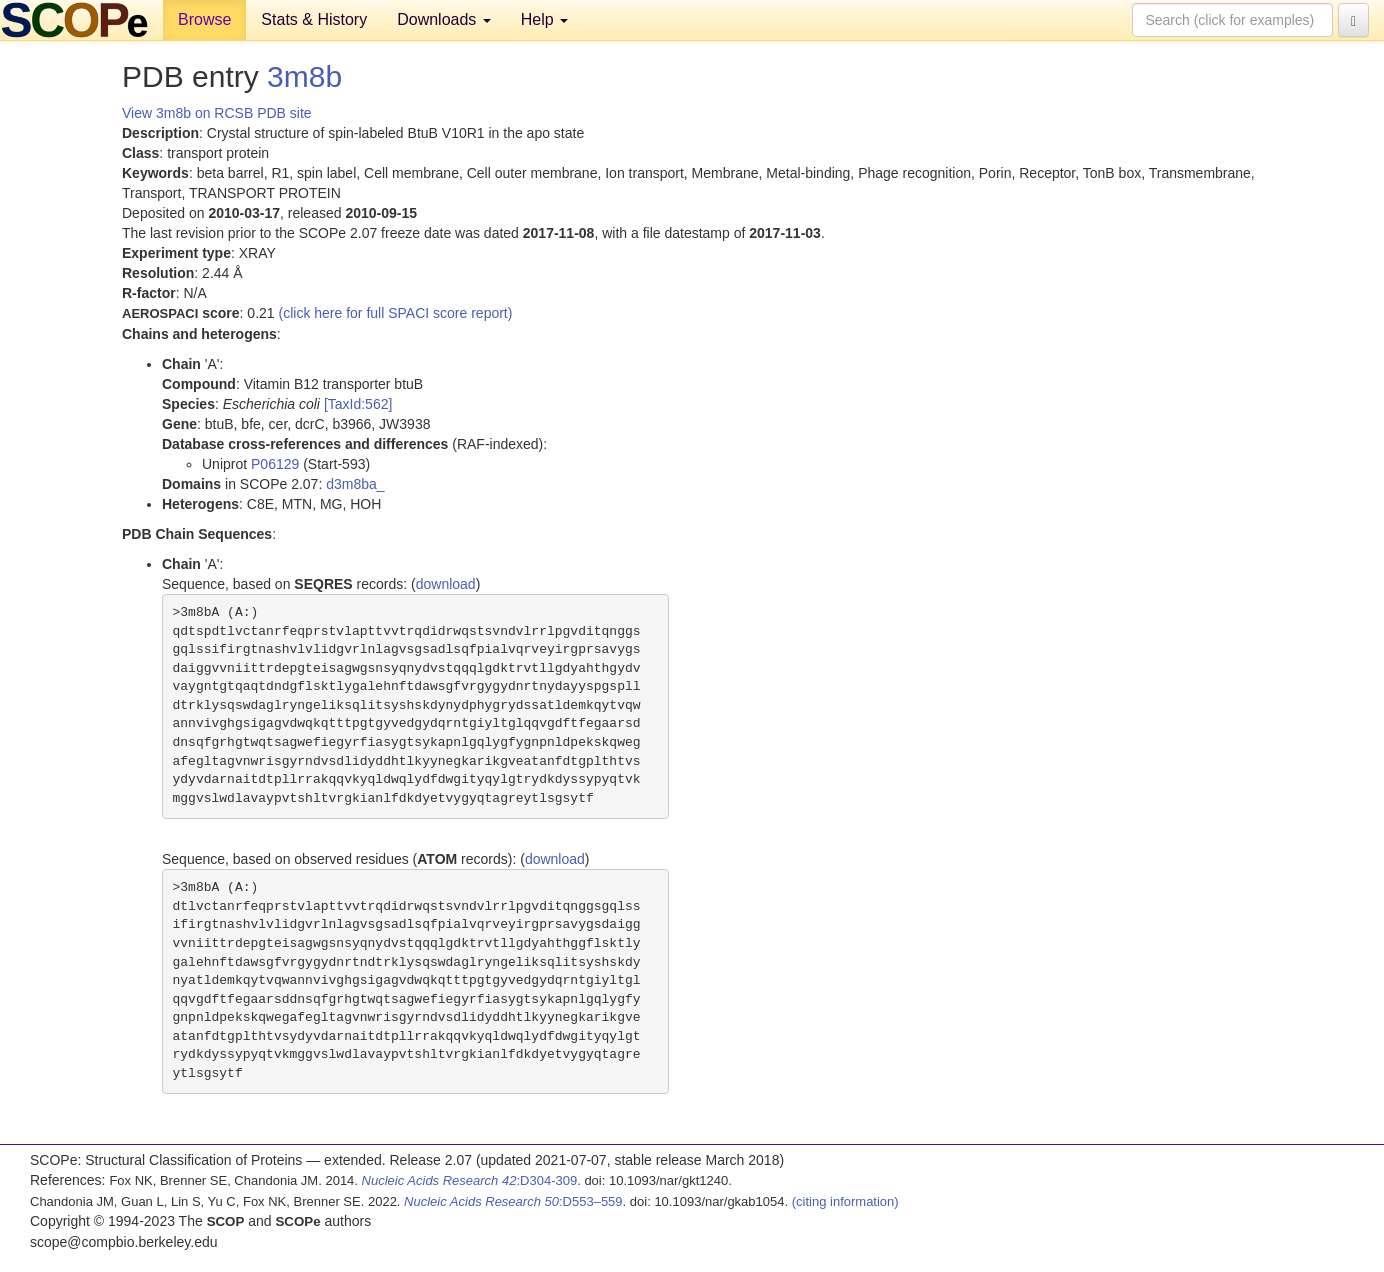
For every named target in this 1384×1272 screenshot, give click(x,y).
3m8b (304, 76)
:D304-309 (470, 1180)
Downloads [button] (444, 19)
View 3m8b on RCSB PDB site (217, 113)
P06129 (275, 464)
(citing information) (845, 1201)
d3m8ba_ (355, 484)
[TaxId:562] (358, 404)
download (446, 584)
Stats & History (314, 19)
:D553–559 (513, 1201)
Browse (204, 19)
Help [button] (544, 19)
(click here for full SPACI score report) (396, 313)
